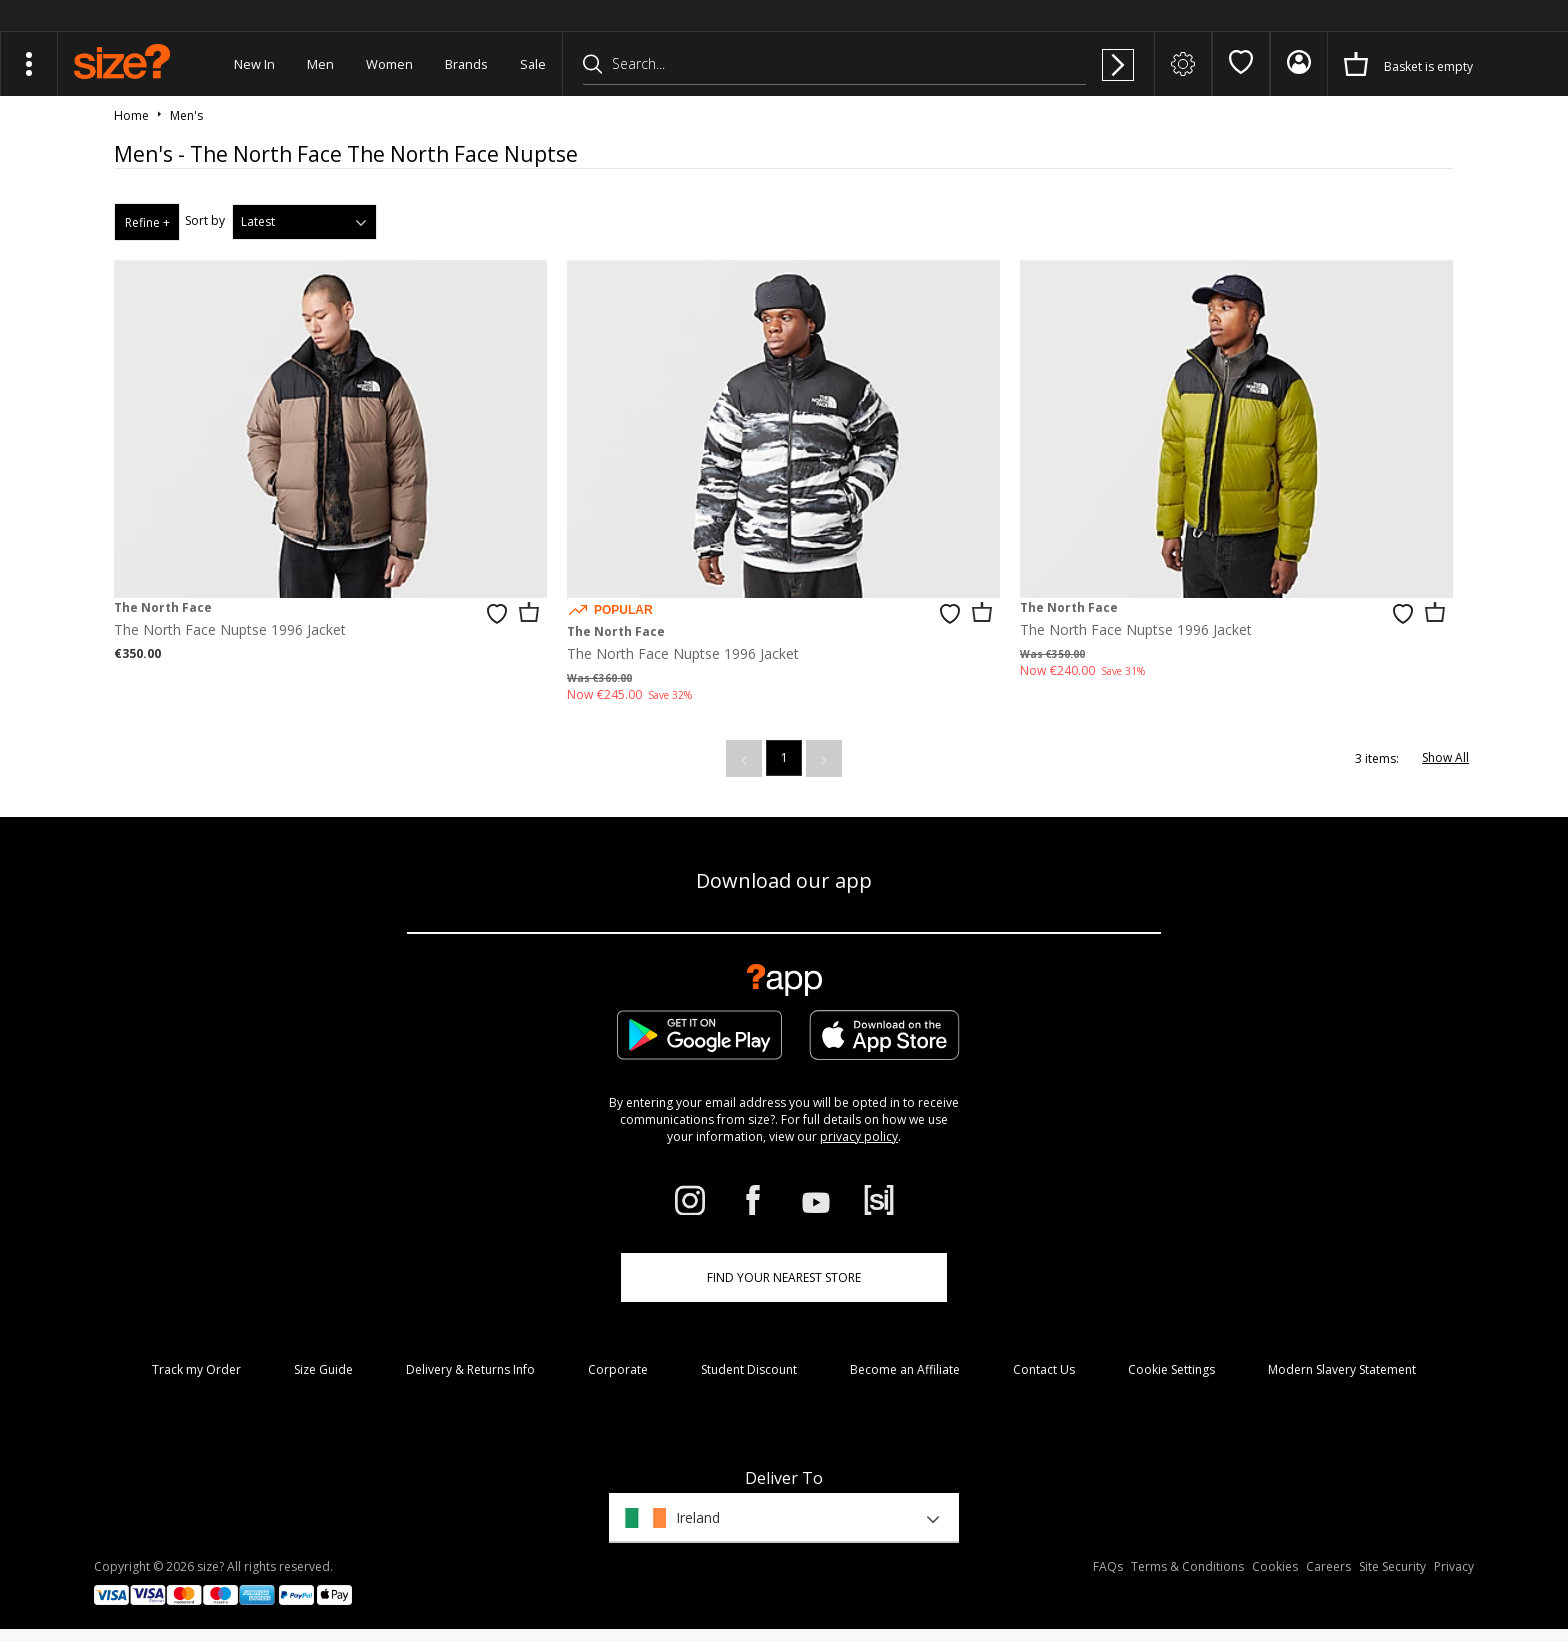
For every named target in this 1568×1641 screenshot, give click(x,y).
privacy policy (859, 1136)
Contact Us (1044, 1369)
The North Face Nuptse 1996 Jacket (230, 629)
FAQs (1108, 1566)
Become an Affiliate (905, 1369)
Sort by (205, 220)
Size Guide (323, 1369)
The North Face (163, 607)
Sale (533, 64)
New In (254, 64)
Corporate (618, 1369)
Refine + (147, 222)
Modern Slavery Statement (1342, 1369)
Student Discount (749, 1369)
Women (389, 64)
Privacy (1454, 1566)
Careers (1328, 1566)
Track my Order (196, 1369)
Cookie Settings (1171, 1369)
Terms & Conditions (1187, 1566)
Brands (466, 64)
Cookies (1275, 1566)
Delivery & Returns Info (470, 1369)
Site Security (1392, 1566)
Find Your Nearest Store (784, 1277)
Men (320, 64)
